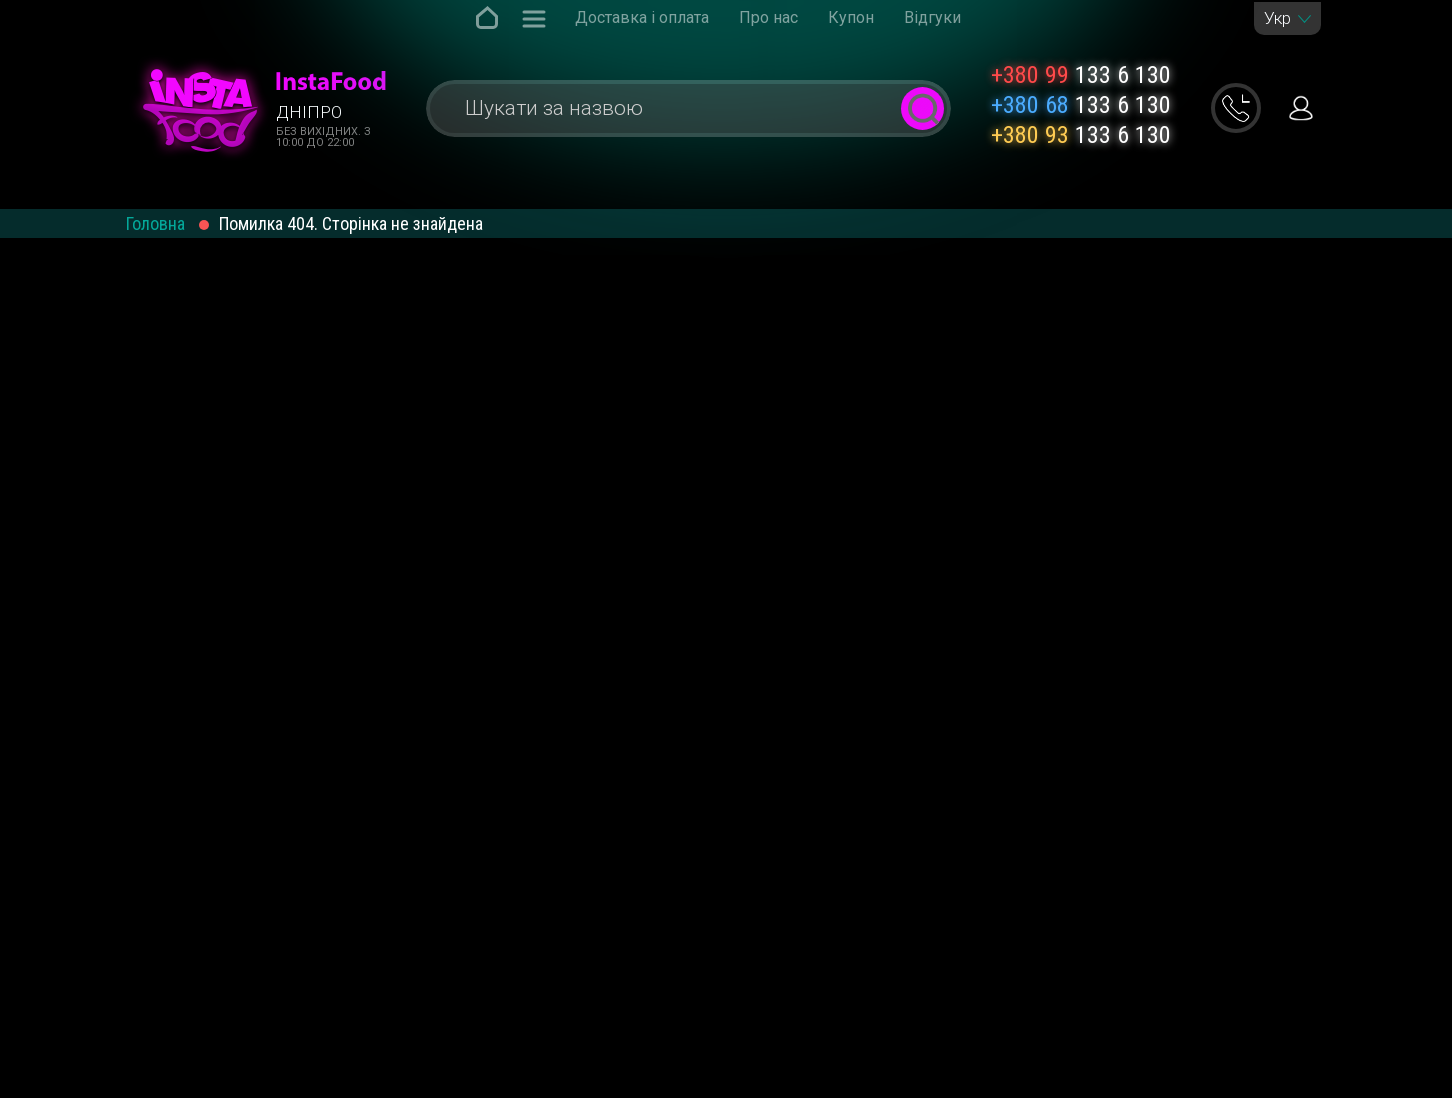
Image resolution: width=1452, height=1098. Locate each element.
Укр (1277, 18)
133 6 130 (1081, 75)
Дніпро (309, 112)
